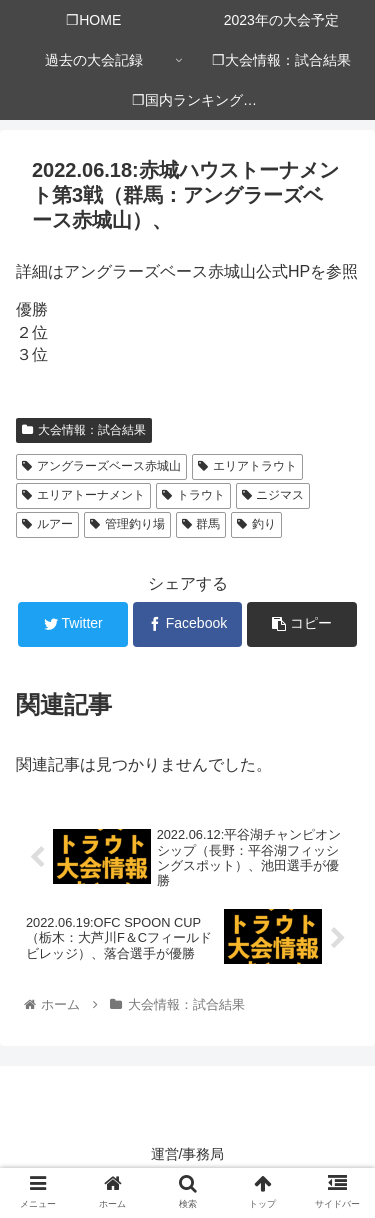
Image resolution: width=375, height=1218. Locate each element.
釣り (256, 524)
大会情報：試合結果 (84, 430)
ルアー (47, 524)
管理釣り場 (127, 524)
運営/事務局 (188, 1154)
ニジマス (273, 495)
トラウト (193, 495)
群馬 (201, 524)
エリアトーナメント (83, 495)
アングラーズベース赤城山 (101, 466)
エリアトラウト (247, 466)
